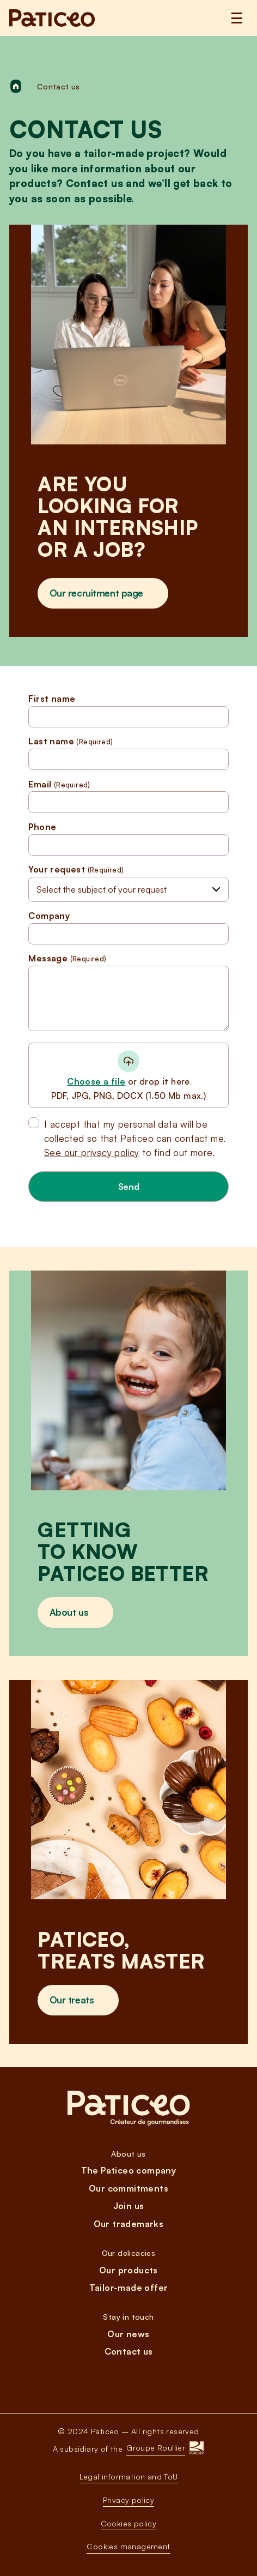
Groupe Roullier (155, 2447)
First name (128, 710)
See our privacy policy (91, 1152)
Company (128, 927)
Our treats (72, 2000)
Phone (128, 839)
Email (128, 796)
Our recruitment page (96, 593)
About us (69, 1612)
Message (128, 992)
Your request (76, 870)
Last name (128, 753)
